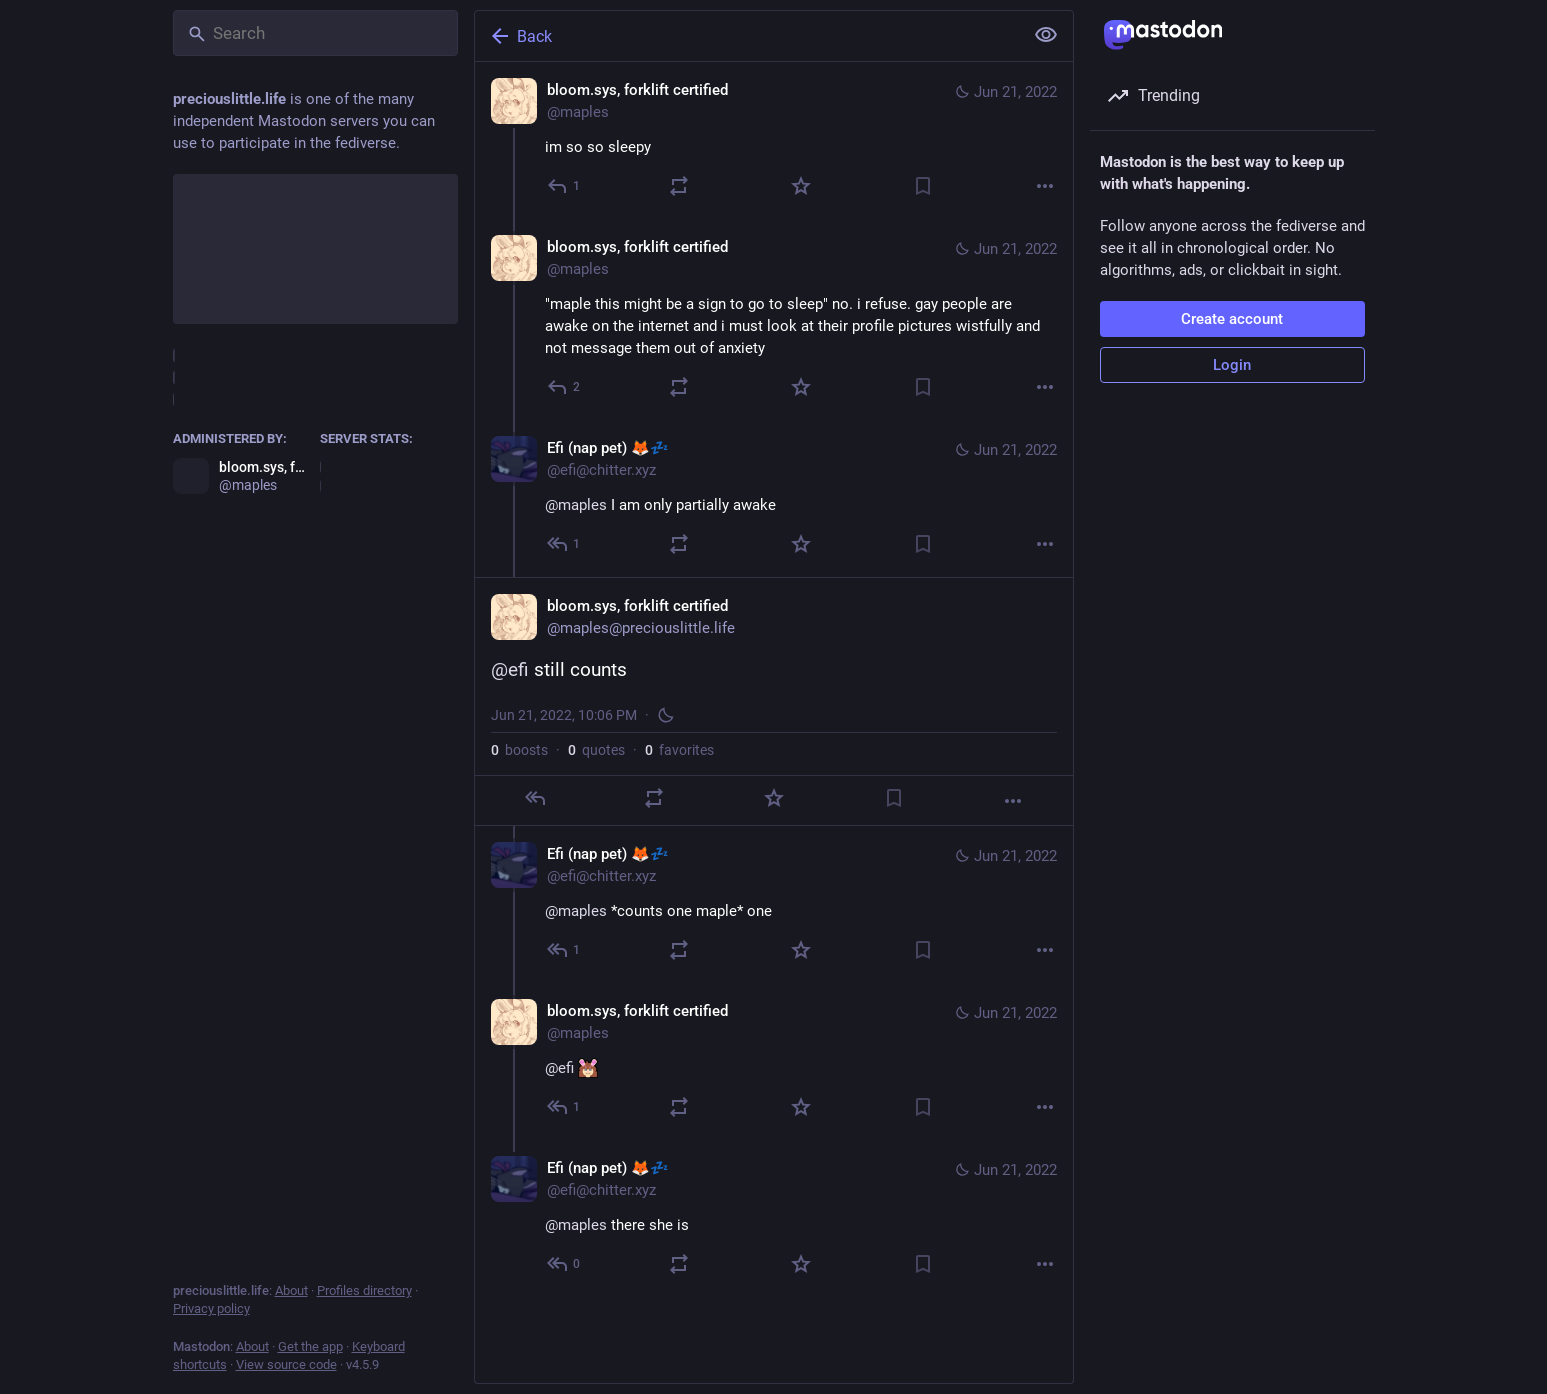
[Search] (315, 33)
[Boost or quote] (679, 186)
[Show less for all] (1046, 35)
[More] (1045, 186)
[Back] (747, 36)
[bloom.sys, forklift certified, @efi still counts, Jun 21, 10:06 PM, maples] (774, 701)
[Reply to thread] (564, 387)
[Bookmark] (923, 186)
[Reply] (564, 186)
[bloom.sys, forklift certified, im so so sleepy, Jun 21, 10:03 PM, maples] (774, 140)
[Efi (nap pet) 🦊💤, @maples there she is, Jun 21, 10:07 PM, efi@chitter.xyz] (774, 1218)
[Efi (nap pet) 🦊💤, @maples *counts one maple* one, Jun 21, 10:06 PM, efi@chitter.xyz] (774, 904)
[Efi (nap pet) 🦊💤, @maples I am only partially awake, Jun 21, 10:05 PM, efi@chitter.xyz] (774, 498)
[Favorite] (801, 186)
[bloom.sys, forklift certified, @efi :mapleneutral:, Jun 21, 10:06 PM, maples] (774, 1061)
